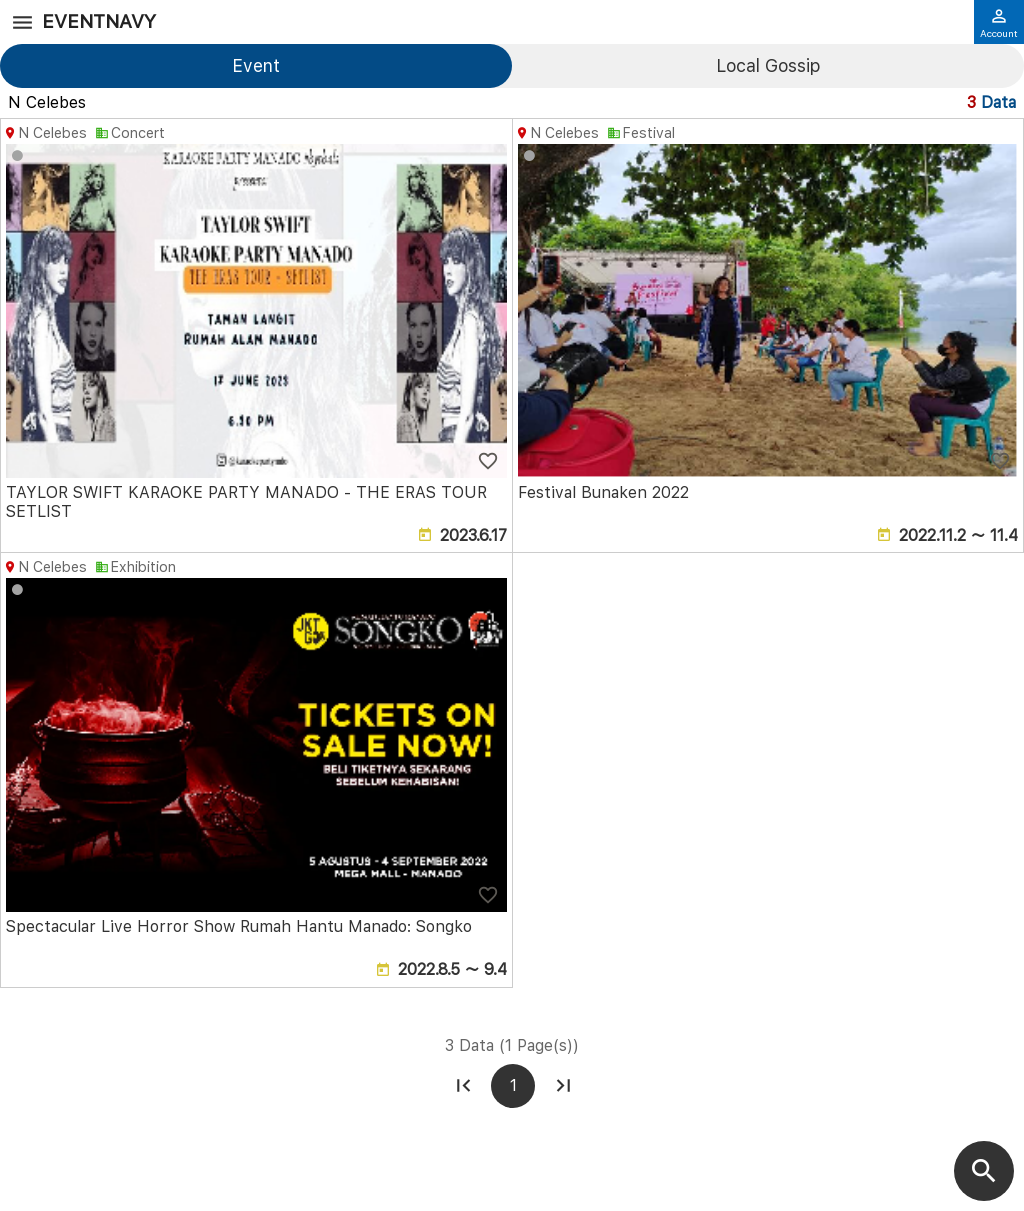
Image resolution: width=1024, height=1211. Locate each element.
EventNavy (99, 21)
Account (999, 23)
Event (256, 65)
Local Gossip (768, 65)
